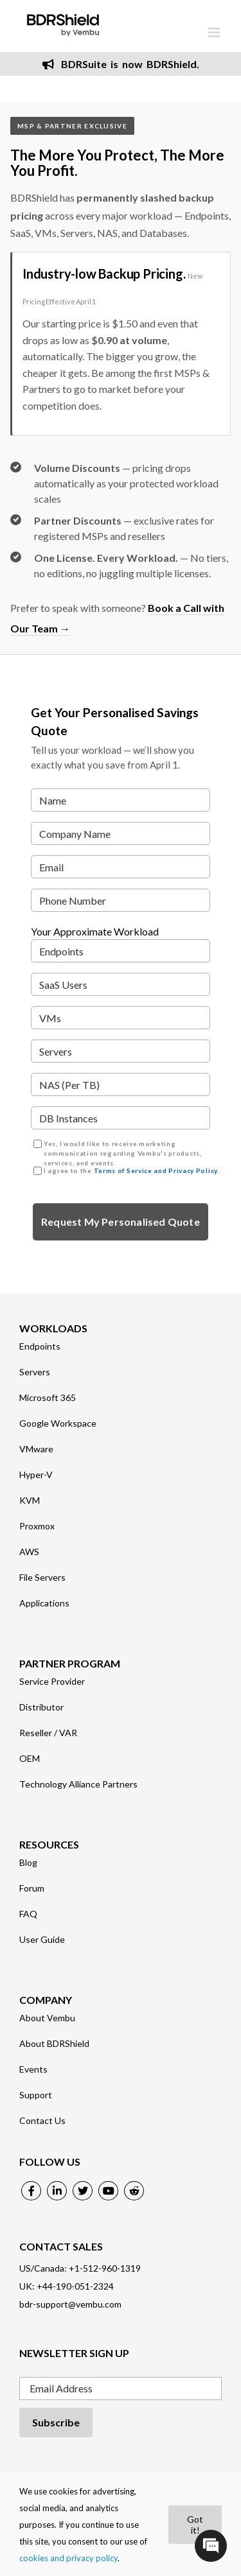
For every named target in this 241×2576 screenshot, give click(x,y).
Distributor (41, 1707)
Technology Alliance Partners (78, 1784)
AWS (29, 1552)
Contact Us (42, 2121)
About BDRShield (54, 2044)
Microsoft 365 (47, 1398)
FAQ (28, 1914)
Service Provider (52, 1681)
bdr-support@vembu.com (70, 2304)
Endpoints (39, 1346)
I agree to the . (131, 1170)
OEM (29, 1759)
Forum (31, 1888)
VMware (36, 1449)
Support (35, 2095)
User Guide (42, 1940)
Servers (34, 1372)
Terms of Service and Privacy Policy (156, 1170)
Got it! (195, 2525)
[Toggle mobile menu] (215, 32)
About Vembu (47, 2018)
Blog (28, 1863)
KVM (29, 1500)
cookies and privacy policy (68, 2558)
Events (33, 2069)
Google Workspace (57, 1423)
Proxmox (37, 1526)
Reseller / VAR (48, 1733)
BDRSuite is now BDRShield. (120, 64)
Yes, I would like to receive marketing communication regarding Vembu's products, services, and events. (123, 1153)
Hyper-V (36, 1475)
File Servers (42, 1577)
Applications (44, 1603)
